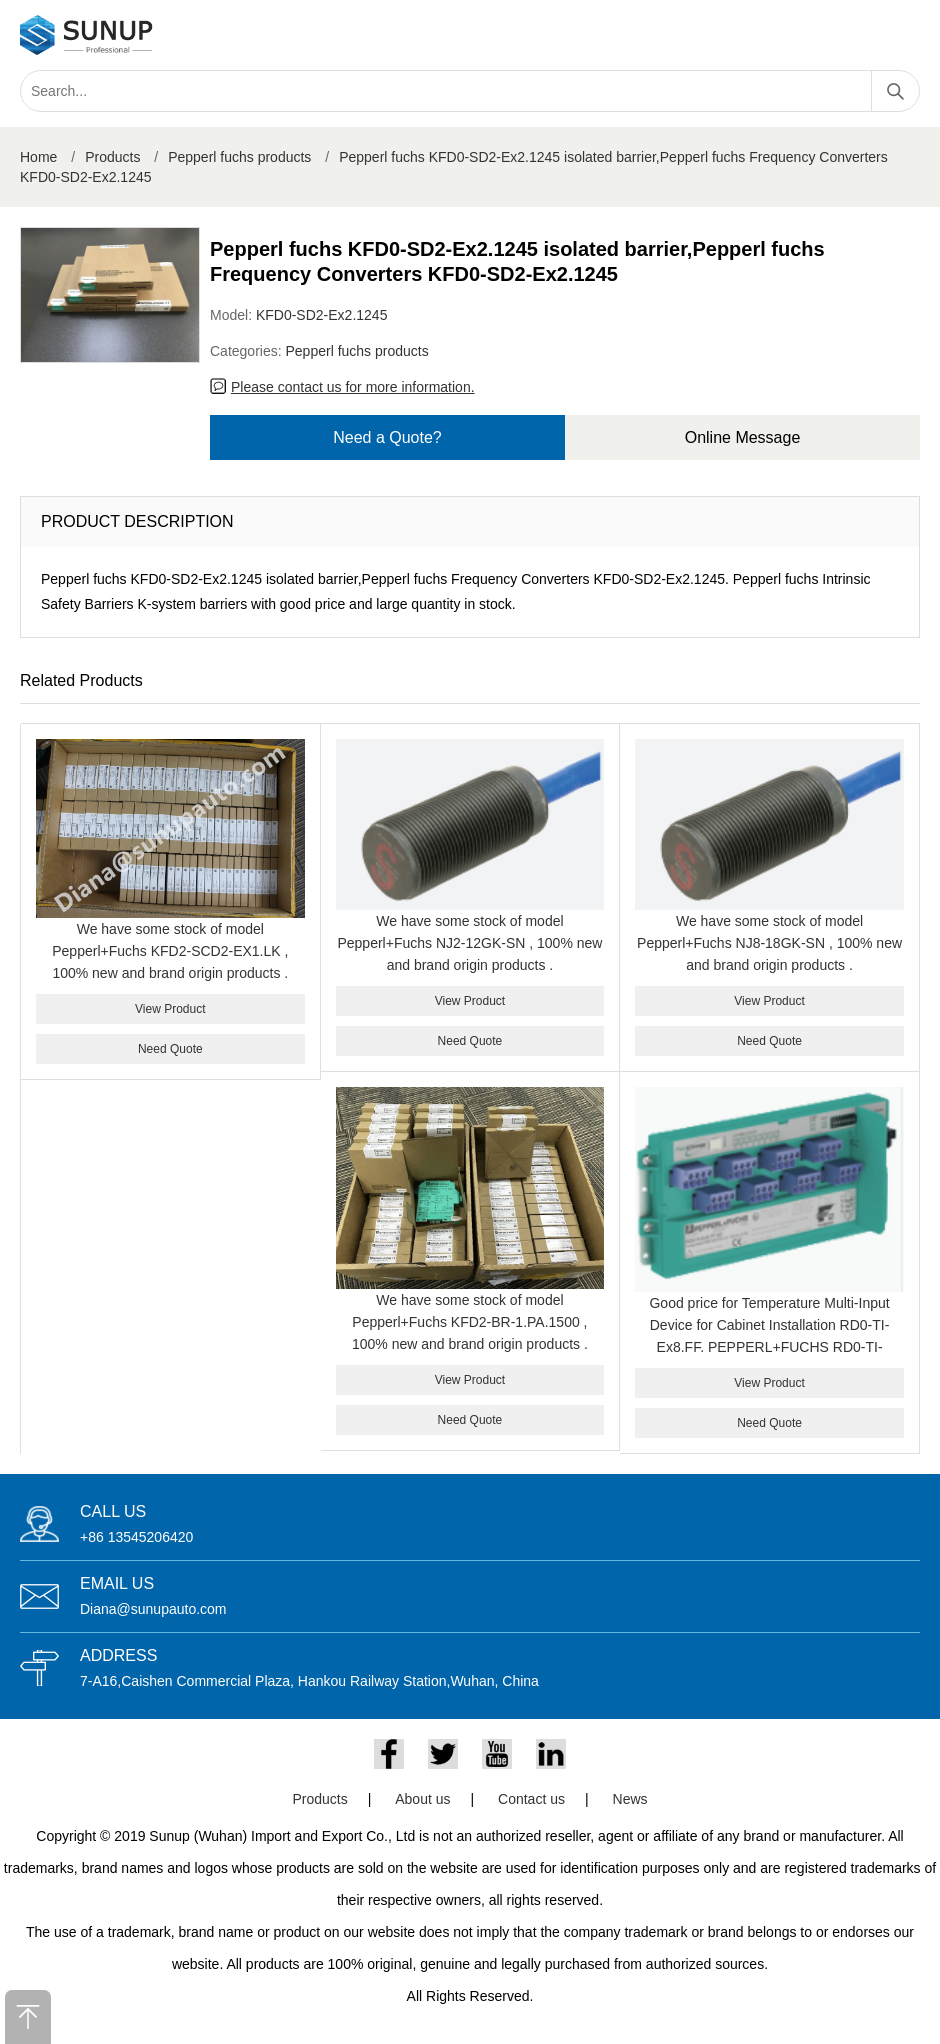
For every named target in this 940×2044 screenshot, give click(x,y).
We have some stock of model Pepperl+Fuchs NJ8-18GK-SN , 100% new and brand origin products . (769, 943)
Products (112, 157)
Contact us (531, 1799)
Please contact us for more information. (353, 387)
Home (38, 157)
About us (422, 1799)
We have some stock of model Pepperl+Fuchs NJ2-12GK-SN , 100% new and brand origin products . (469, 943)
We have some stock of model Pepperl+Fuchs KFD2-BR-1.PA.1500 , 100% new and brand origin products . (470, 1322)
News (630, 1799)
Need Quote (170, 1049)
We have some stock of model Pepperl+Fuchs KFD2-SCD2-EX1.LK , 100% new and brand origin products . (170, 951)
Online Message (743, 437)
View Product (170, 1009)
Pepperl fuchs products (239, 157)
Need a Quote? (387, 437)
